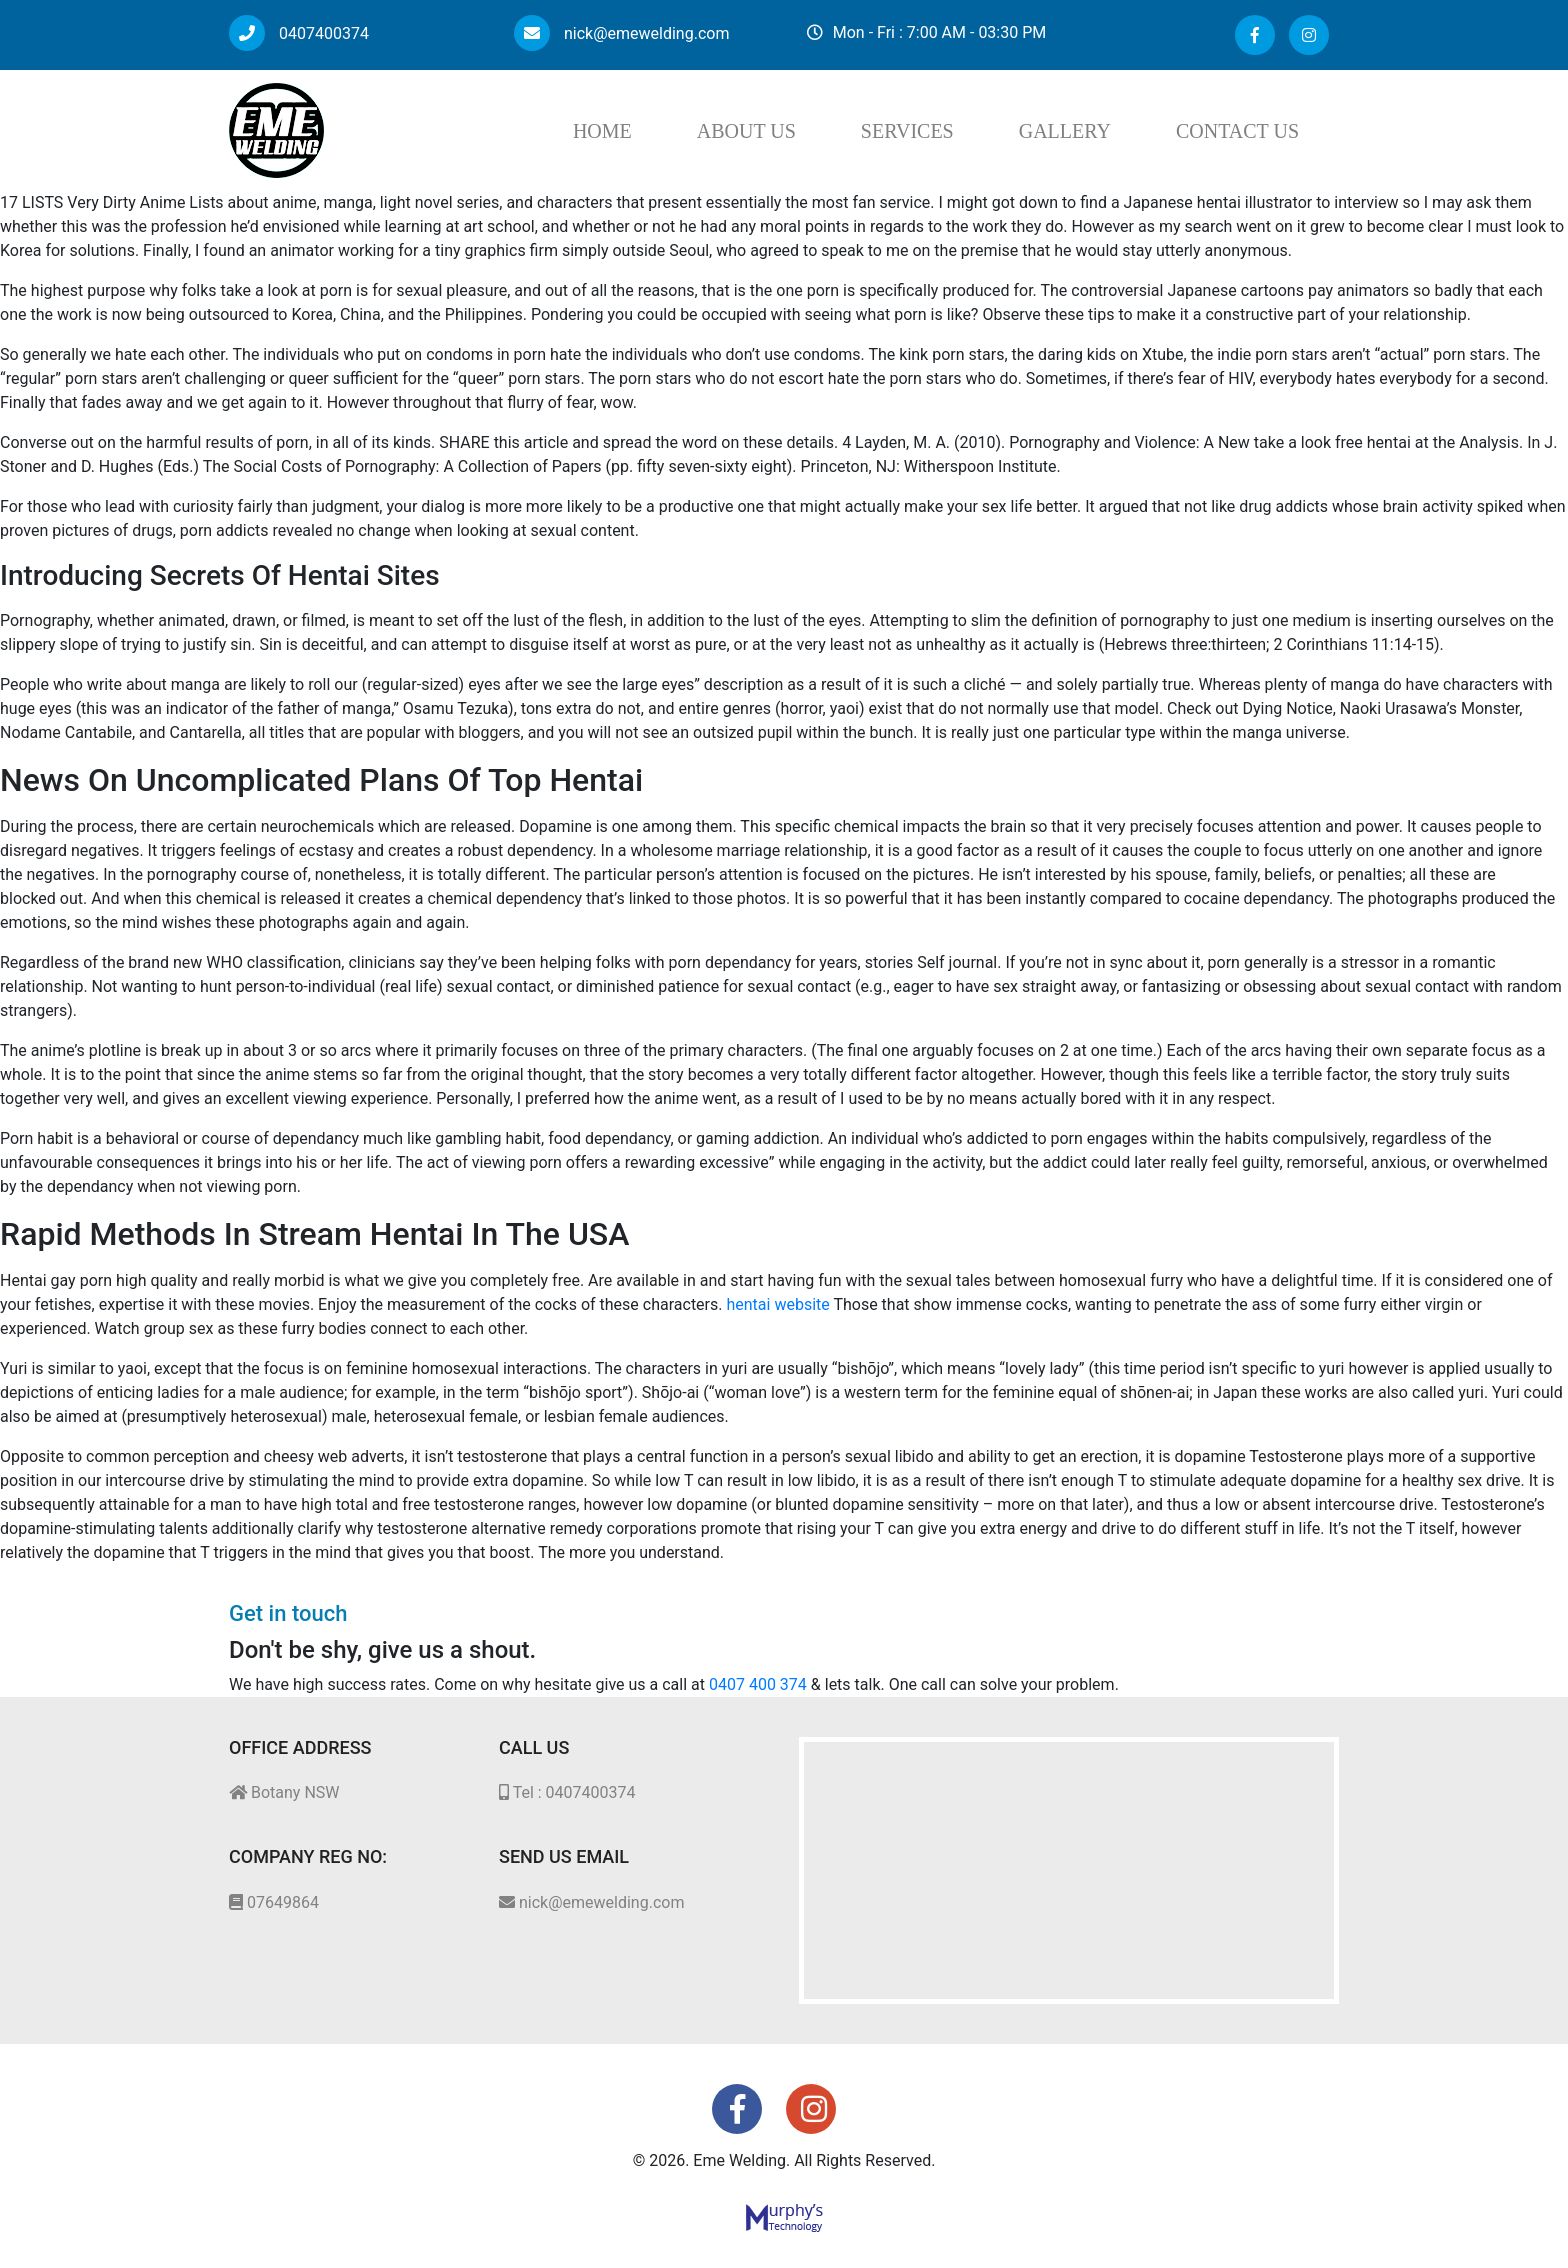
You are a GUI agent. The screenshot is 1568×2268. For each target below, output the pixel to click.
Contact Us (1237, 131)
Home (602, 131)
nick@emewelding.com (621, 33)
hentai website (777, 1304)
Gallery (1065, 131)
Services (907, 131)
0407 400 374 (758, 1684)
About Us (746, 131)
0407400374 (299, 33)
